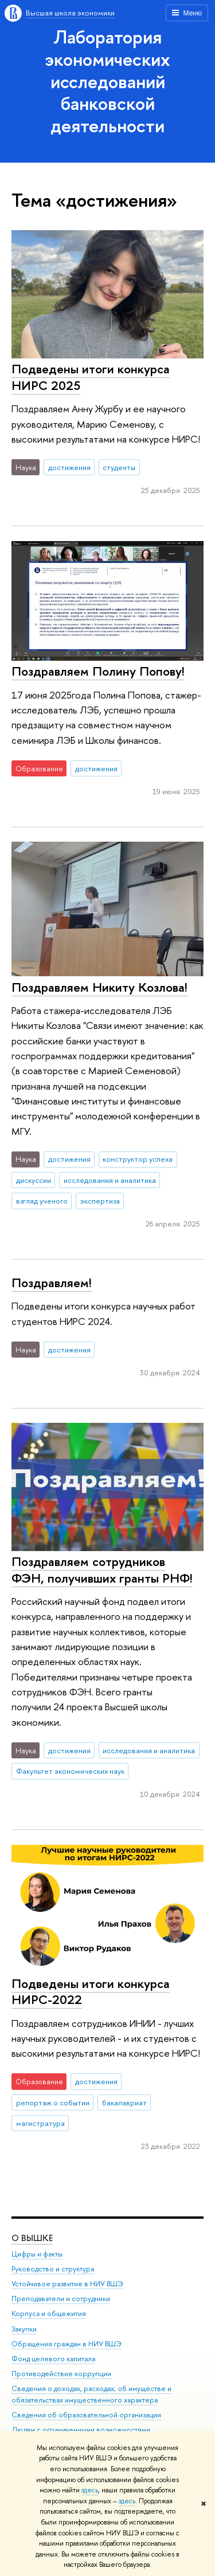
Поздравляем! (51, 1282)
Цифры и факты (36, 2254)
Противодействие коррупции (61, 2374)
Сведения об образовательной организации (86, 2415)
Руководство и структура (52, 2269)
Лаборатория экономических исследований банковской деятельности (107, 81)
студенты (119, 467)
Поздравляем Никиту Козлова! (99, 987)
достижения (69, 467)
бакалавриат (124, 2102)
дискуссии (33, 1180)
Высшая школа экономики (70, 12)
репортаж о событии (52, 2102)
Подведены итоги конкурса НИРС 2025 (90, 377)
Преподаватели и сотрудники (60, 2299)
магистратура (40, 2123)
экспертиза (100, 1201)
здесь (89, 2490)
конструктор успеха (138, 1159)
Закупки (24, 2329)
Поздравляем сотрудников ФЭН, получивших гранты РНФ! (102, 1570)
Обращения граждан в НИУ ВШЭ (66, 2344)
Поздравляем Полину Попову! (98, 671)
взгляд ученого (42, 1201)
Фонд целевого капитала (53, 2359)
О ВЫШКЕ (32, 2238)
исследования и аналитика (110, 1180)
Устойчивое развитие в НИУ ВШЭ (67, 2284)
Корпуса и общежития (48, 2314)
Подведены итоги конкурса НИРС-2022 (90, 1992)
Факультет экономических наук (70, 1771)
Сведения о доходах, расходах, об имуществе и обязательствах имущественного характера (91, 2394)
